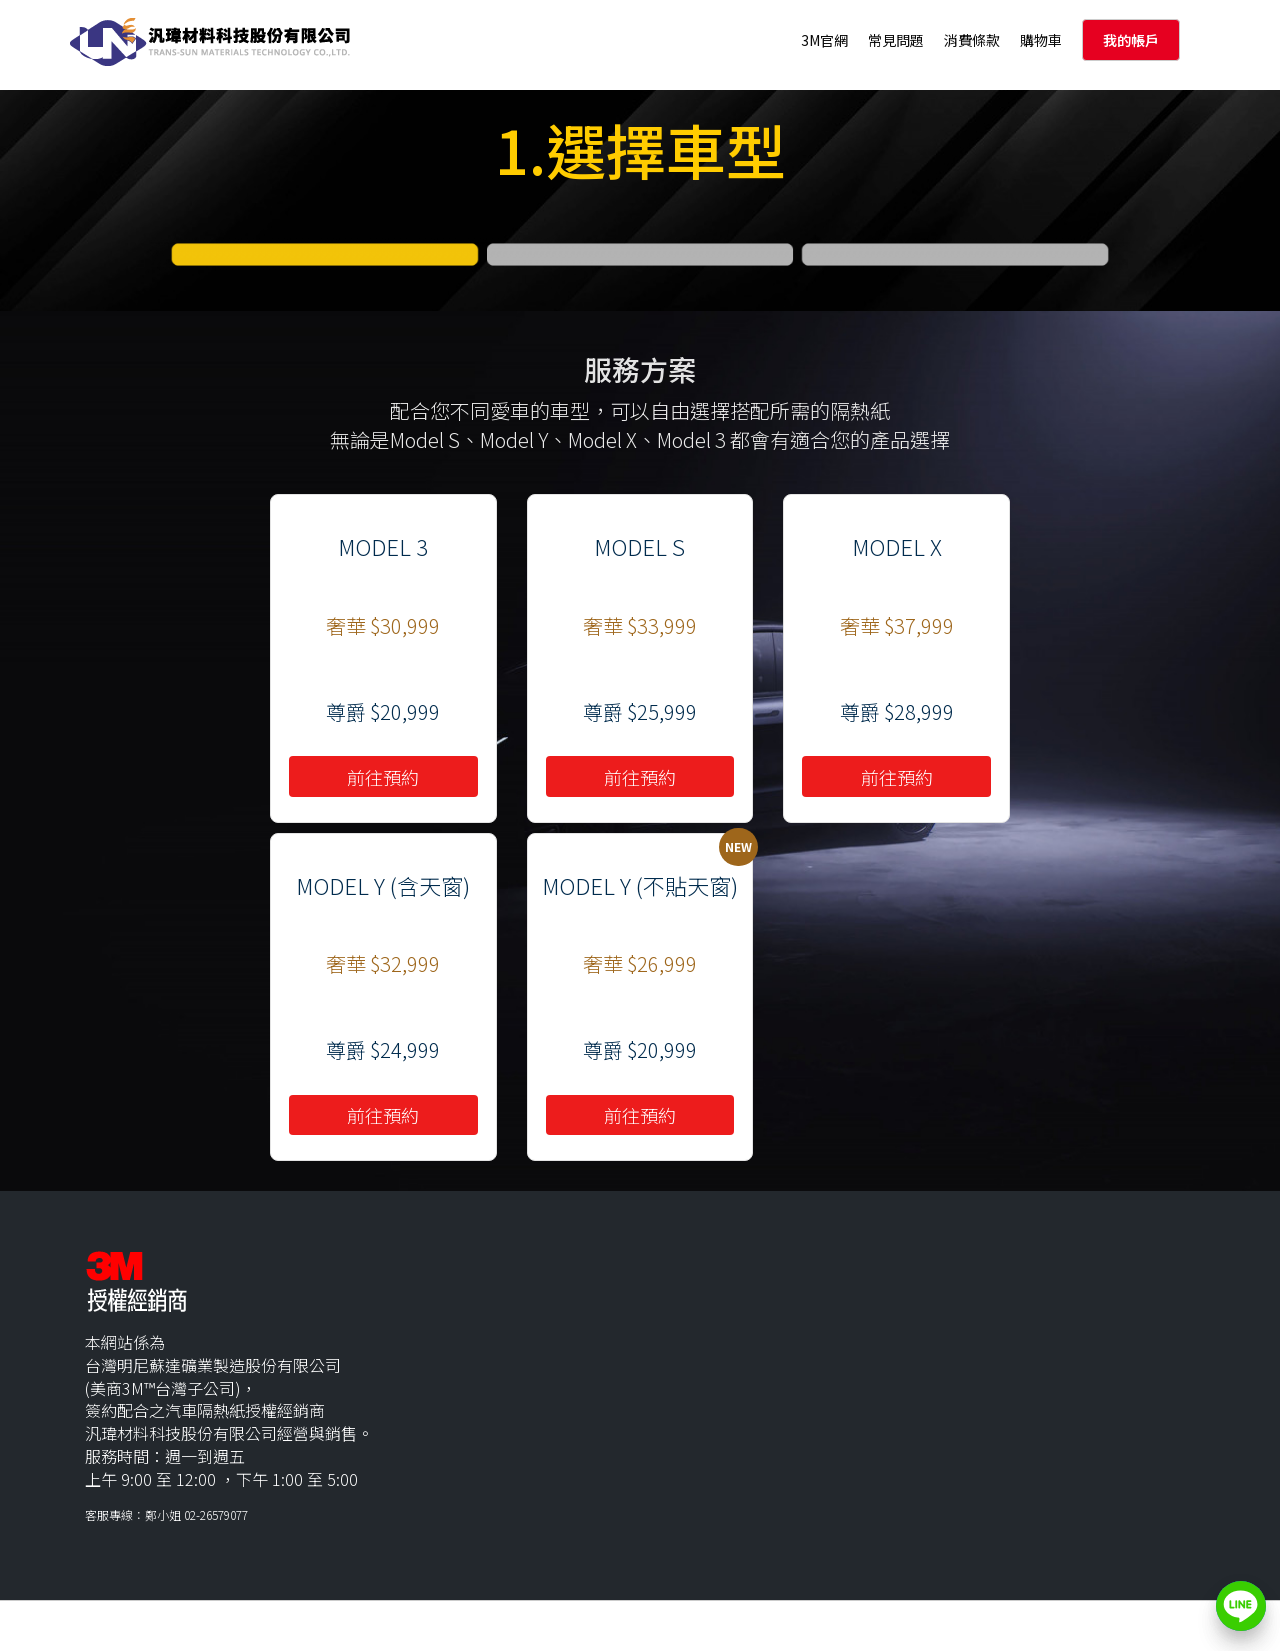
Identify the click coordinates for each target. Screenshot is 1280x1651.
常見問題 (896, 40)
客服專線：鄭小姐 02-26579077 (166, 1514)
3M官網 (824, 40)
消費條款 (972, 40)
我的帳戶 (1131, 40)
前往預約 (383, 777)
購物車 (1041, 40)
